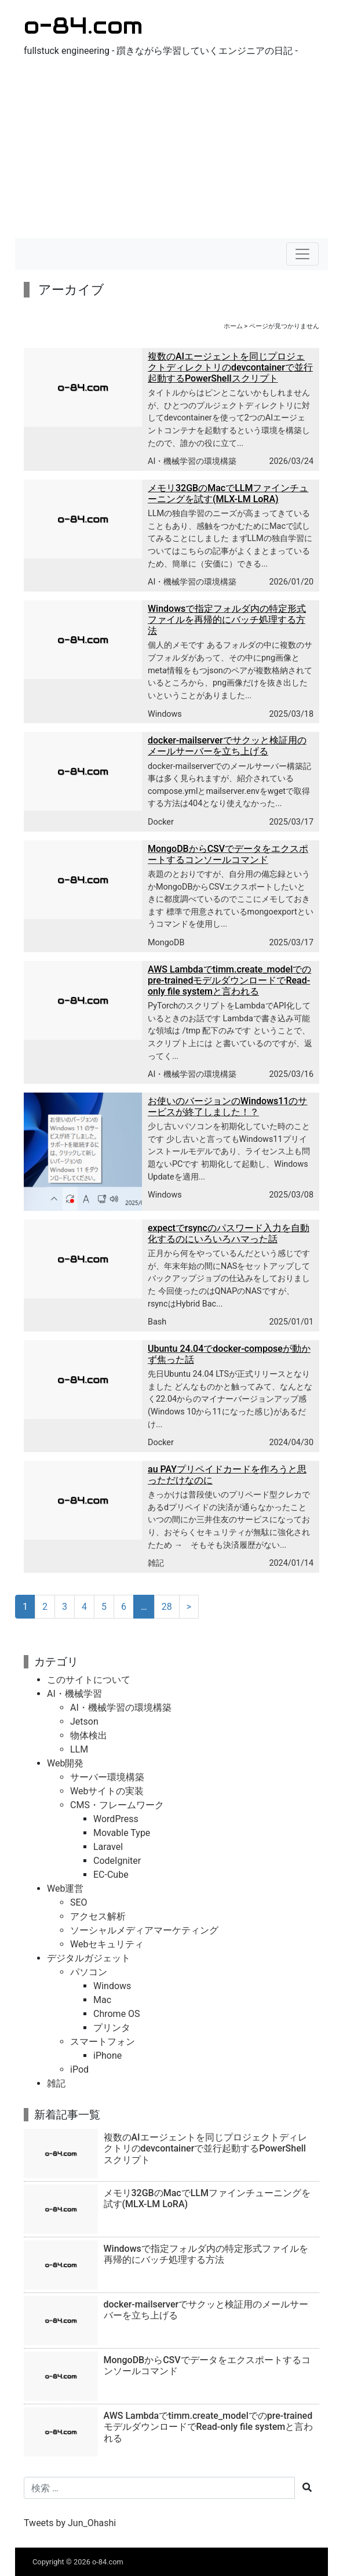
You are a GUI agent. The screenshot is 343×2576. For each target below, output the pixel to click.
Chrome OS (116, 2013)
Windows (165, 714)
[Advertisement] (171, 151)
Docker (161, 822)
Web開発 (65, 1763)
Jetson (84, 1721)
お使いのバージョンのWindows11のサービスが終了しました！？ (227, 1106)
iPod (79, 2069)
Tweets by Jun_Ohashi (70, 2522)
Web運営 (65, 1888)
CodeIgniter (117, 1860)
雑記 (156, 1563)
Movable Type (121, 1832)
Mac (102, 1999)
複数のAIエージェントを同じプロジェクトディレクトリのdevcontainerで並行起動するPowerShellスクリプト (230, 367)
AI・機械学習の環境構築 (192, 461)
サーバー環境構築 (107, 1777)
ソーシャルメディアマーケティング (144, 1930)
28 (167, 1606)
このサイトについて (88, 1679)
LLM (79, 1749)
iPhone (107, 2055)
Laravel (108, 1846)
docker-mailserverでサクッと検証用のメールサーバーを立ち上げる (227, 746)
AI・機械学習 (74, 1693)
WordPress (115, 1818)
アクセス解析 (98, 1916)
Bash (157, 1322)
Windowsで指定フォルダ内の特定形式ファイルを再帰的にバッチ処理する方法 (227, 619)
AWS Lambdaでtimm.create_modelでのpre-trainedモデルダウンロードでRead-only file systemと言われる (229, 980)
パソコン (88, 1972)
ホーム (233, 326)
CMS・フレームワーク (117, 1805)
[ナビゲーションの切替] (302, 254)
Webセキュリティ (107, 1944)
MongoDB (166, 943)
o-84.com (83, 25)
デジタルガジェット (88, 1958)
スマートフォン (102, 2041)
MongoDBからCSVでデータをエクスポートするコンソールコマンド (228, 854)
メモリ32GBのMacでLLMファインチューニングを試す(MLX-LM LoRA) (228, 493)
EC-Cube (111, 1874)
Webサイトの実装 (107, 1791)
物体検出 (88, 1735)
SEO (78, 1902)
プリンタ (111, 2027)
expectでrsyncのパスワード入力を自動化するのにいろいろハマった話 (228, 1233)
